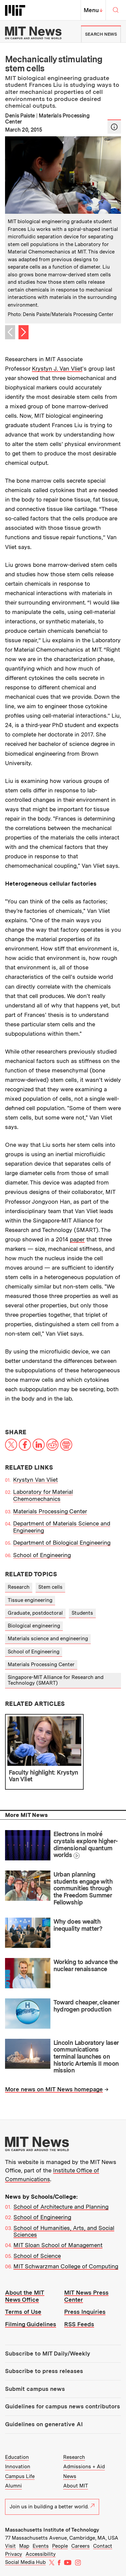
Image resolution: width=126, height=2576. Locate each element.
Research (19, 1587)
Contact (102, 2546)
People (60, 2546)
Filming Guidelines (30, 2324)
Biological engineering (34, 1626)
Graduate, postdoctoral (35, 1613)
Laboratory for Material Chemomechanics (43, 1495)
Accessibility (41, 2554)
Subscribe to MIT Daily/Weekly (47, 2353)
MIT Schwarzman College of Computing (65, 2266)
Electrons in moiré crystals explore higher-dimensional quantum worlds (85, 1844)
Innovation (17, 2467)
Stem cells (50, 1587)
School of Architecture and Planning (61, 2206)
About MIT (75, 2486)
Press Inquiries (85, 2311)
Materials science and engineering (48, 1639)
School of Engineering (42, 1555)
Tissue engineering (30, 1600)
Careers (80, 2546)
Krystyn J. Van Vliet (57, 368)
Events (41, 2546)
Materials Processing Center (50, 1511)
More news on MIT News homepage (54, 2089)
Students (82, 1613)
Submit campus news (35, 2388)
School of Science (37, 2256)
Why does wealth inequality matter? (77, 1925)
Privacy (13, 2554)
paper (77, 1239)
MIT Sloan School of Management (57, 2245)
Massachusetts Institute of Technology (52, 2530)
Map (24, 2546)
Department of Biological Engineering (62, 1542)
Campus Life (20, 2476)
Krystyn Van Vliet (35, 1479)
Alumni (13, 2486)
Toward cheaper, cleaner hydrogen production (86, 2006)
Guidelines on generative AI (44, 2424)
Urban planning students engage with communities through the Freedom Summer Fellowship (83, 1888)
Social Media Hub (25, 2562)
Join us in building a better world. (52, 2507)
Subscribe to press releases (44, 2371)
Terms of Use (23, 2311)
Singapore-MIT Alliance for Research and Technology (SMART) (55, 1680)
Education (17, 2457)
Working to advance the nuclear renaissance (85, 1965)
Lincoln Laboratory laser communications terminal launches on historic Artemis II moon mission (86, 2056)
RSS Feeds (79, 2324)
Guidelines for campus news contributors (62, 2406)
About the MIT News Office (24, 2296)
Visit (10, 2546)
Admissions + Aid (84, 2467)
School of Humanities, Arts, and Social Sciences (63, 2231)
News (69, 2476)
